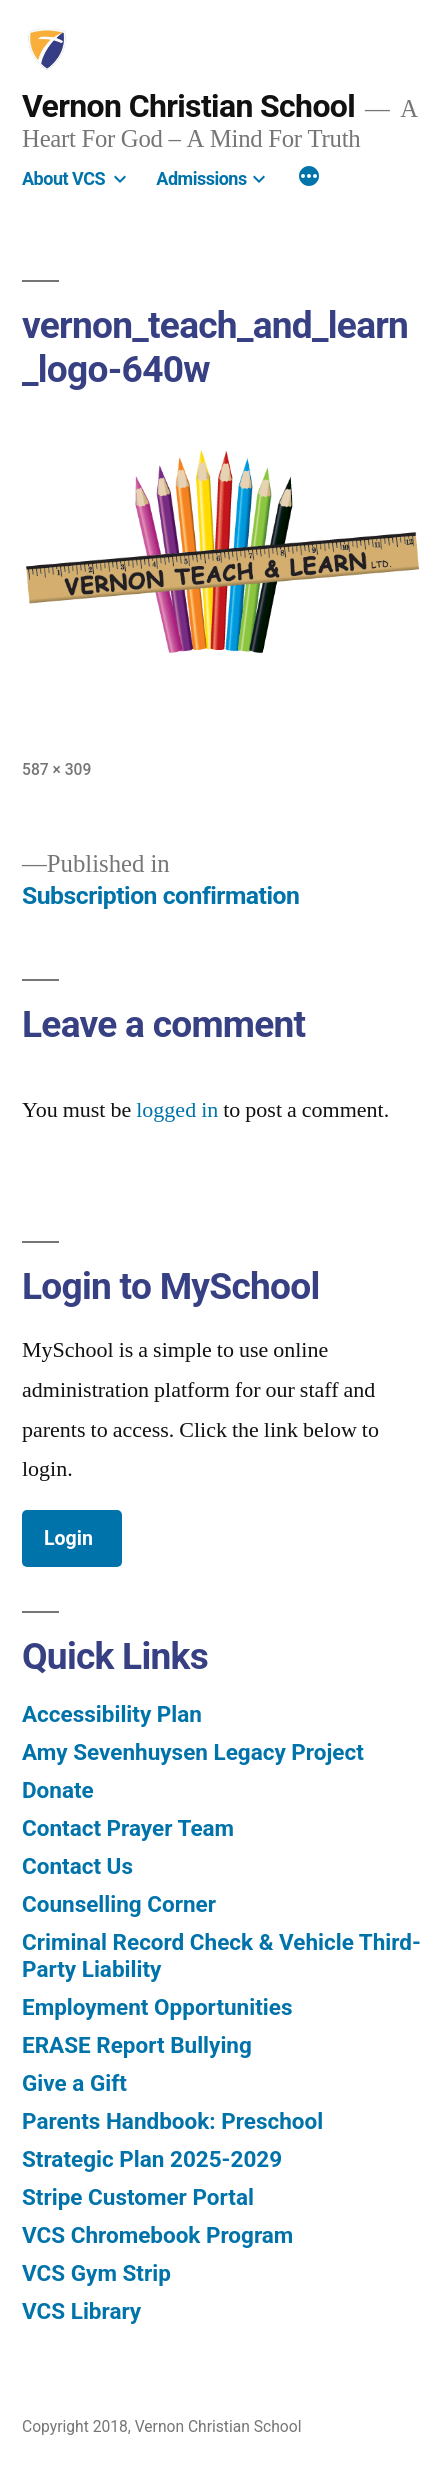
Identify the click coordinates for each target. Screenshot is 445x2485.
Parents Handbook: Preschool (172, 2121)
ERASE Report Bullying (137, 2045)
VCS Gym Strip (96, 2273)
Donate (58, 1790)
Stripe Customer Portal (138, 2197)
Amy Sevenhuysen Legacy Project (193, 1752)
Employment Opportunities (157, 2007)
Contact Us (77, 1866)
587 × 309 (56, 769)
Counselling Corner (119, 1904)
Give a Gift (74, 2083)
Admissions (201, 178)
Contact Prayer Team (128, 1828)
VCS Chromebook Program (157, 2235)
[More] (309, 178)
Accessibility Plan (112, 1714)
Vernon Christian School (188, 106)
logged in (177, 1110)
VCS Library (81, 2311)
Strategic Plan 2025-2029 (152, 2159)
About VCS (63, 178)
